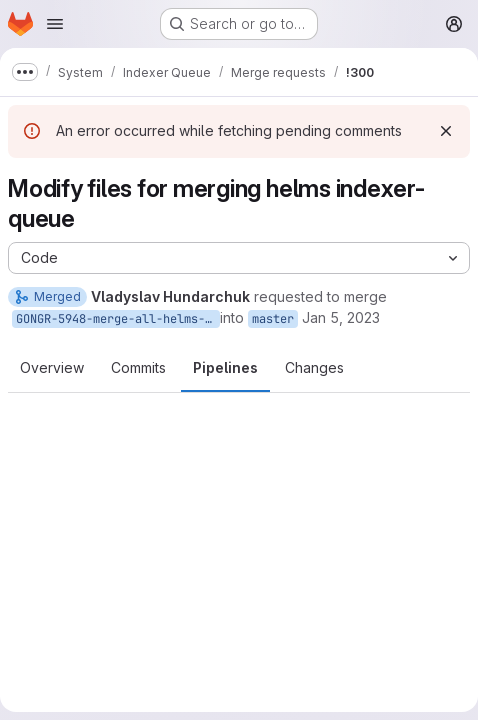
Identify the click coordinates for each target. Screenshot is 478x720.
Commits (138, 367)
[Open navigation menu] (55, 24)
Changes (314, 367)
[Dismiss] (446, 131)
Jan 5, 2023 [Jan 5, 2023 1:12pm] (341, 317)
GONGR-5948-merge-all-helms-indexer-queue (118, 319)
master (273, 319)
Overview (52, 367)
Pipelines (225, 367)
